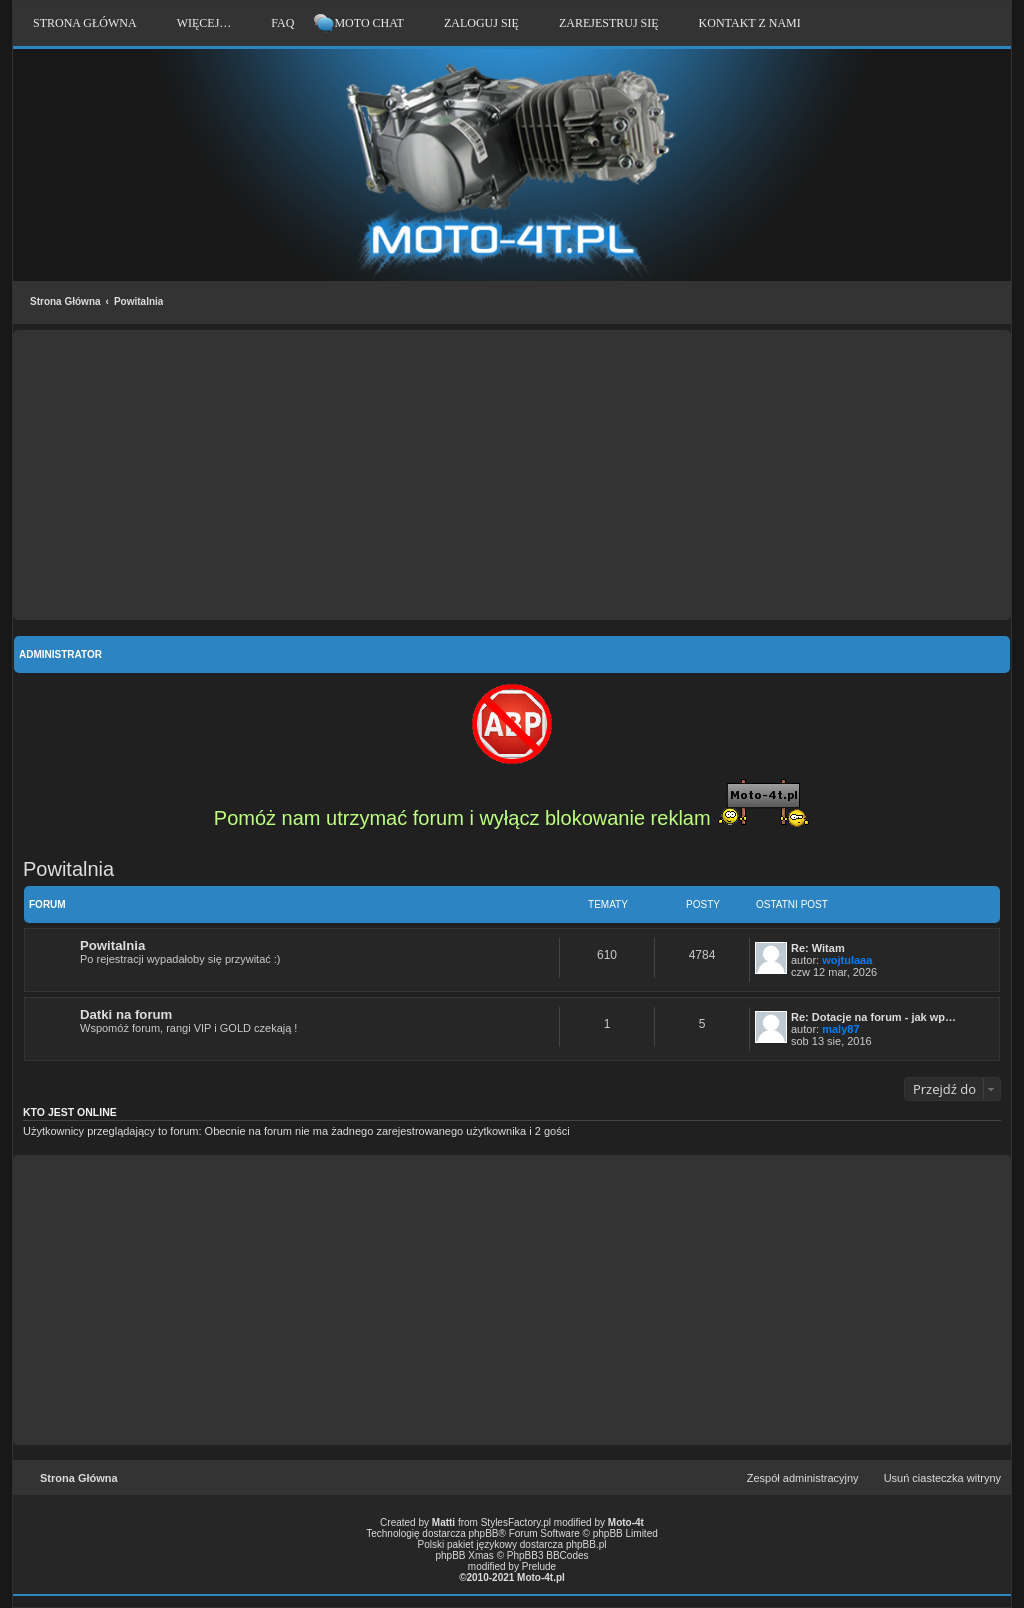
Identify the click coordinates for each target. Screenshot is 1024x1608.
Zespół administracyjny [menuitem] (803, 1478)
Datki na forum (126, 1014)
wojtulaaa (847, 960)
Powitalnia (138, 301)
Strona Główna (65, 301)
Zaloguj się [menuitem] (481, 23)
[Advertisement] (512, 475)
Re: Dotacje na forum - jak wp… (873, 1017)
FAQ (282, 23)
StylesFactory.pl (516, 1522)
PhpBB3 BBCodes (548, 1555)
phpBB (484, 1533)
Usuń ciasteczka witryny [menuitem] (942, 1478)
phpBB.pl (586, 1544)
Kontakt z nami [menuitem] (750, 23)
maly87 (840, 1029)
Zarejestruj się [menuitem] (609, 23)
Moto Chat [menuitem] (368, 23)
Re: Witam (818, 948)
